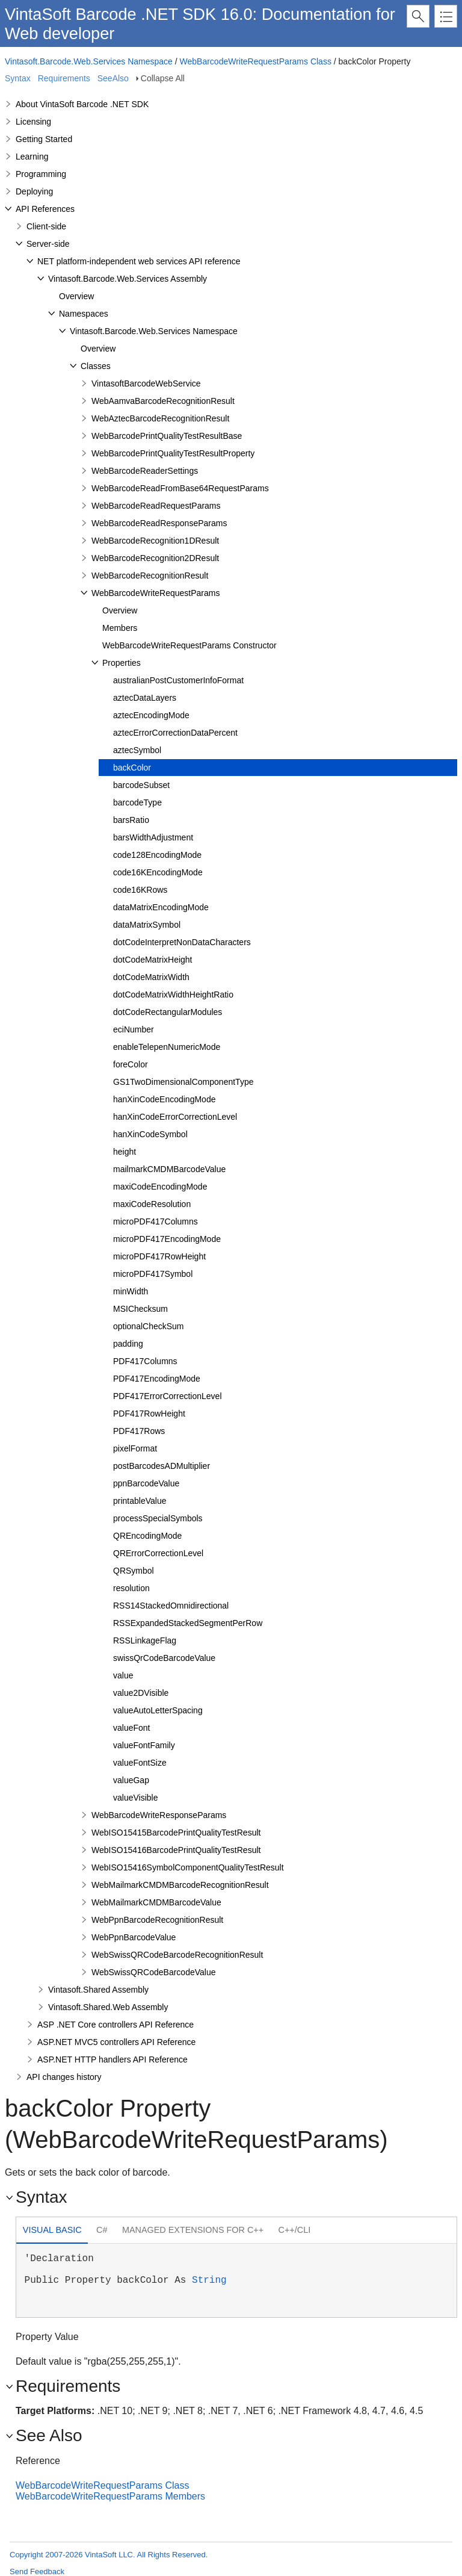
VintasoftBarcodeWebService (146, 383)
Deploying (34, 191)
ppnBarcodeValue (146, 1483)
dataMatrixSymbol (146, 925)
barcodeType (137, 802)
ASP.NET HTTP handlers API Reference (112, 2059)
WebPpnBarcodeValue (133, 1937)
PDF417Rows (139, 1431)
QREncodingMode (147, 1536)
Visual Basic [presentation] (52, 2230)
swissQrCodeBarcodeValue (164, 1658)
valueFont (131, 1728)
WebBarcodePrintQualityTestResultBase (166, 436)
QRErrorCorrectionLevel (158, 1553)
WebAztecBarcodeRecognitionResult (160, 418)
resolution (131, 1588)
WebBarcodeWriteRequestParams (155, 593)
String (209, 2280)
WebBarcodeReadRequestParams (156, 506)
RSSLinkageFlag (144, 1640)
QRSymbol (133, 1570)
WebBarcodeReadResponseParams (159, 523)
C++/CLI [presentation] (295, 2230)
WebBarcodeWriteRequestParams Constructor (189, 645)
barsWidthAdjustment (153, 837)
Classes (96, 366)
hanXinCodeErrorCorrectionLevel (175, 1117)
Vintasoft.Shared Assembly (98, 1989)
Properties (121, 663)
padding (128, 1344)
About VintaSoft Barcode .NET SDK (82, 104)
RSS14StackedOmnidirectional (171, 1605)
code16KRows (140, 890)
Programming (41, 174)
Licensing (33, 121)
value (123, 1675)
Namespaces (83, 313)
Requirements (64, 78)
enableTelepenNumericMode (166, 1047)
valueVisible (135, 1797)
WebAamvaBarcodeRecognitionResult (163, 401)
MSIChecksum (140, 1309)
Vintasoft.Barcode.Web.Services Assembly (127, 279)
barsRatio (131, 820)
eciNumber (133, 1029)
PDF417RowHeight (149, 1413)
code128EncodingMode (157, 855)
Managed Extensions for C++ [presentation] (192, 2230)
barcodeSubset (141, 785)
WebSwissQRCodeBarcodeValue (153, 1972)
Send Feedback (37, 2571)
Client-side (46, 226)
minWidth (130, 1291)
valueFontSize (140, 1763)
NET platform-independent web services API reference (138, 261)
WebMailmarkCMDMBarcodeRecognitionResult (180, 1885)
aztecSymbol (137, 750)
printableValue (139, 1501)
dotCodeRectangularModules (167, 1012)
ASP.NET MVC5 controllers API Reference (116, 2042)
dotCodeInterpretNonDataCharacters (182, 942)
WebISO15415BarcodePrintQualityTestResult (175, 1832)
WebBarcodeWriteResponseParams (158, 1815)
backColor (132, 767)
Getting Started (44, 139)
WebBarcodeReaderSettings (144, 471)
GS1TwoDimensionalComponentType (183, 1082)
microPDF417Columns (155, 1221)
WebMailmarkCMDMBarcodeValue (156, 1902)
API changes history (64, 2077)
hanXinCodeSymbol (150, 1134)
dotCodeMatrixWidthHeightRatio (173, 994)
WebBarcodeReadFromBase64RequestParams (180, 488)
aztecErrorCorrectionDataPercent (175, 732)
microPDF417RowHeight (159, 1256)
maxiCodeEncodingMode (160, 1186)
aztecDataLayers (144, 698)
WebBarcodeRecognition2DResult (155, 558)
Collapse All (163, 78)
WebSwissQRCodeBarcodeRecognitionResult (177, 1955)
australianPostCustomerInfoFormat (178, 680)
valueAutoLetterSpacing (158, 1710)
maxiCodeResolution (152, 1204)
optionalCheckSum (148, 1326)
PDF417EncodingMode (156, 1378)
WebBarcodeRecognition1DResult (155, 540)
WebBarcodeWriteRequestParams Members (110, 2496)
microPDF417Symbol (152, 1274)
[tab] (52, 2231)
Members (119, 628)
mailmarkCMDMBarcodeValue (169, 1169)
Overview (76, 296)
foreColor (130, 1064)
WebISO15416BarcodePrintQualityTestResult (175, 1850)
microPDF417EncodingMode (167, 1239)
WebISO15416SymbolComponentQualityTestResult (187, 1867)
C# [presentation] (101, 2230)
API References (45, 209)
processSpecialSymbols (158, 1518)
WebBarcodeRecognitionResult (149, 575)
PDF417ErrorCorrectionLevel (167, 1396)
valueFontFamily (144, 1745)
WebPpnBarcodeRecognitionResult (157, 1920)
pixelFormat (135, 1448)
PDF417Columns (145, 1361)
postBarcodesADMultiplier (161, 1466)
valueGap (131, 1780)
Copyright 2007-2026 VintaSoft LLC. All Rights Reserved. (109, 2554)
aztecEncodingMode (151, 715)
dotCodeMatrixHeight (152, 959)
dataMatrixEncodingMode (161, 907)
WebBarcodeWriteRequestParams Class (255, 61)
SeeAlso (113, 78)
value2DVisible (140, 1693)
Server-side (48, 244)
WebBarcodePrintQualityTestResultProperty (172, 453)
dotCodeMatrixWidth (151, 977)
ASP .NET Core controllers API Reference (115, 2024)
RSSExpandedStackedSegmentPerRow (187, 1623)
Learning (32, 156)
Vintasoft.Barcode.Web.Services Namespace (89, 61)
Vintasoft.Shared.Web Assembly (108, 2007)
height (124, 1151)
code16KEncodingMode (158, 872)
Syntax (18, 78)
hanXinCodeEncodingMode (164, 1099)
